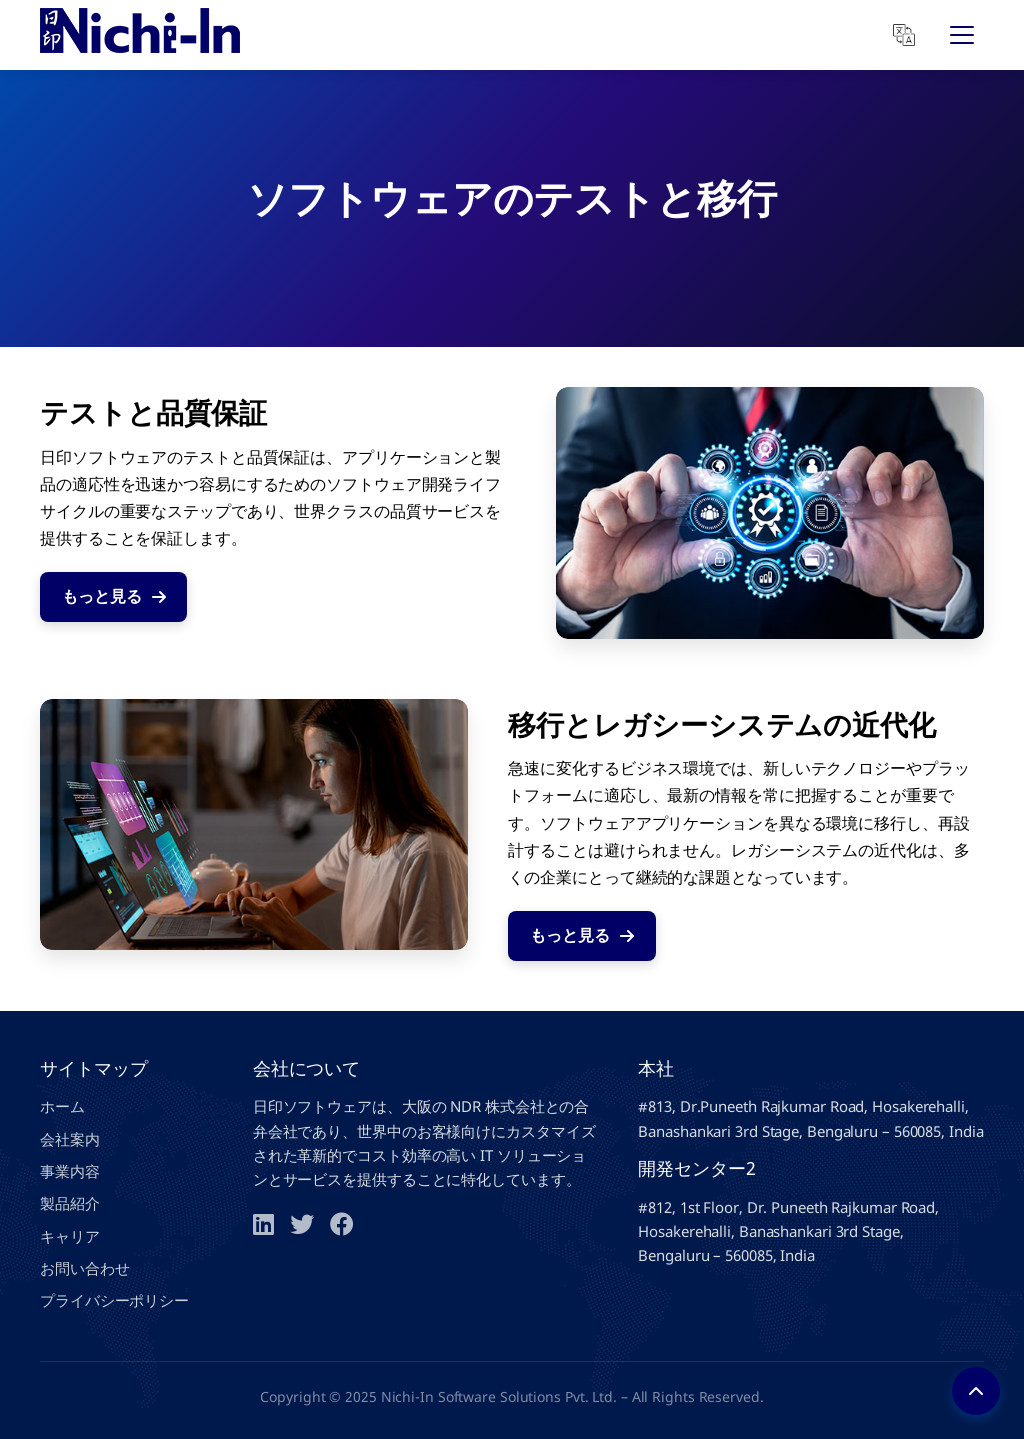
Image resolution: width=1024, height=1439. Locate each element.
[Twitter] (302, 1224)
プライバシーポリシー (114, 1300)
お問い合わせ (84, 1268)
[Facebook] (342, 1224)
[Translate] (904, 35)
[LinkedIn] (263, 1224)
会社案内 (70, 1139)
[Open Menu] (962, 35)
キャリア (70, 1236)
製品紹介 (70, 1203)
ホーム (62, 1106)
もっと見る (113, 596)
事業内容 (70, 1171)
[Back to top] (976, 1391)
